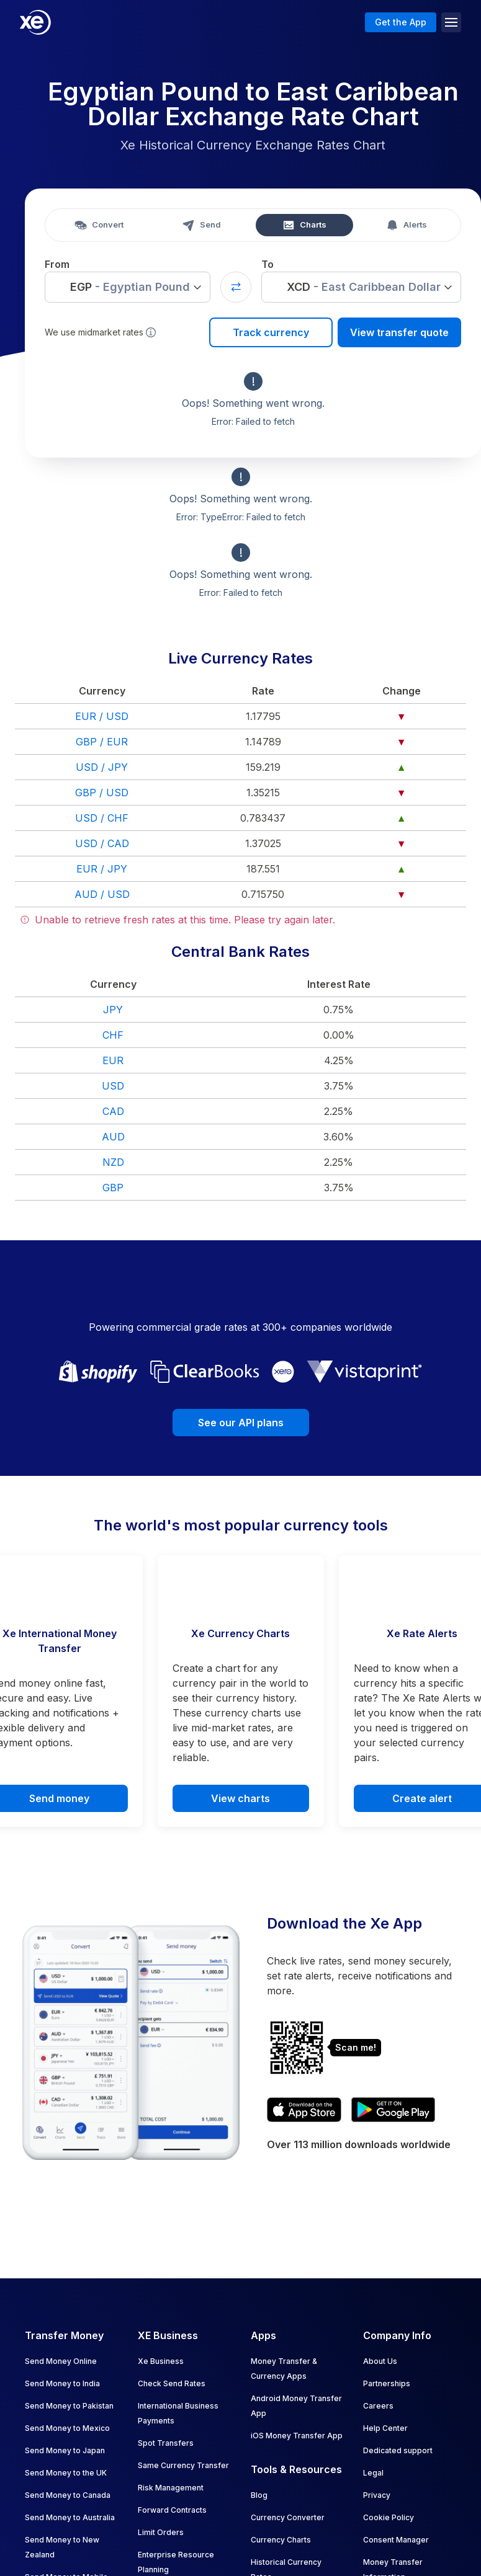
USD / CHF (101, 818)
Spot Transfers (166, 2443)
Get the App (400, 22)
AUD (113, 1136)
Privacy (376, 2495)
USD (113, 1086)
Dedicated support (398, 2450)
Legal (373, 2472)
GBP (113, 1187)
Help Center (385, 2428)
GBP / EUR (102, 741)
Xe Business (161, 2361)
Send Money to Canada (67, 2495)
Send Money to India (62, 2383)
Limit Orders (161, 2532)
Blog (259, 2495)
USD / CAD (102, 843)
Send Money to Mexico (67, 2428)
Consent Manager (396, 2539)
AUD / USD (102, 894)
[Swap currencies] (235, 287)
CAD (113, 1111)
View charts (240, 1798)
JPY (113, 1009)
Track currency (271, 332)
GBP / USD (101, 792)
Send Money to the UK (66, 2472)
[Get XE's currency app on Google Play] (393, 2109)
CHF (113, 1035)
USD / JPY (102, 767)
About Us (380, 2361)
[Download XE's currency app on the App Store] (304, 2109)
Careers (378, 2405)
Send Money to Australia (70, 2517)
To (267, 264)
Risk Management (171, 2487)
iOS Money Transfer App (297, 2435)
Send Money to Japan (65, 2450)
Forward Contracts (172, 2510)
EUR (113, 1060)
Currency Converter (288, 2517)
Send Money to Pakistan (69, 2405)
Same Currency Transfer (183, 2465)
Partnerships (386, 2383)
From (57, 264)
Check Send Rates (171, 2383)
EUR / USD (101, 716)
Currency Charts (281, 2539)
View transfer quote (399, 332)
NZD (113, 1162)
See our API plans (241, 1422)
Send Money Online (61, 2361)
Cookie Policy (388, 2517)
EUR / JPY (101, 869)
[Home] (35, 22)
